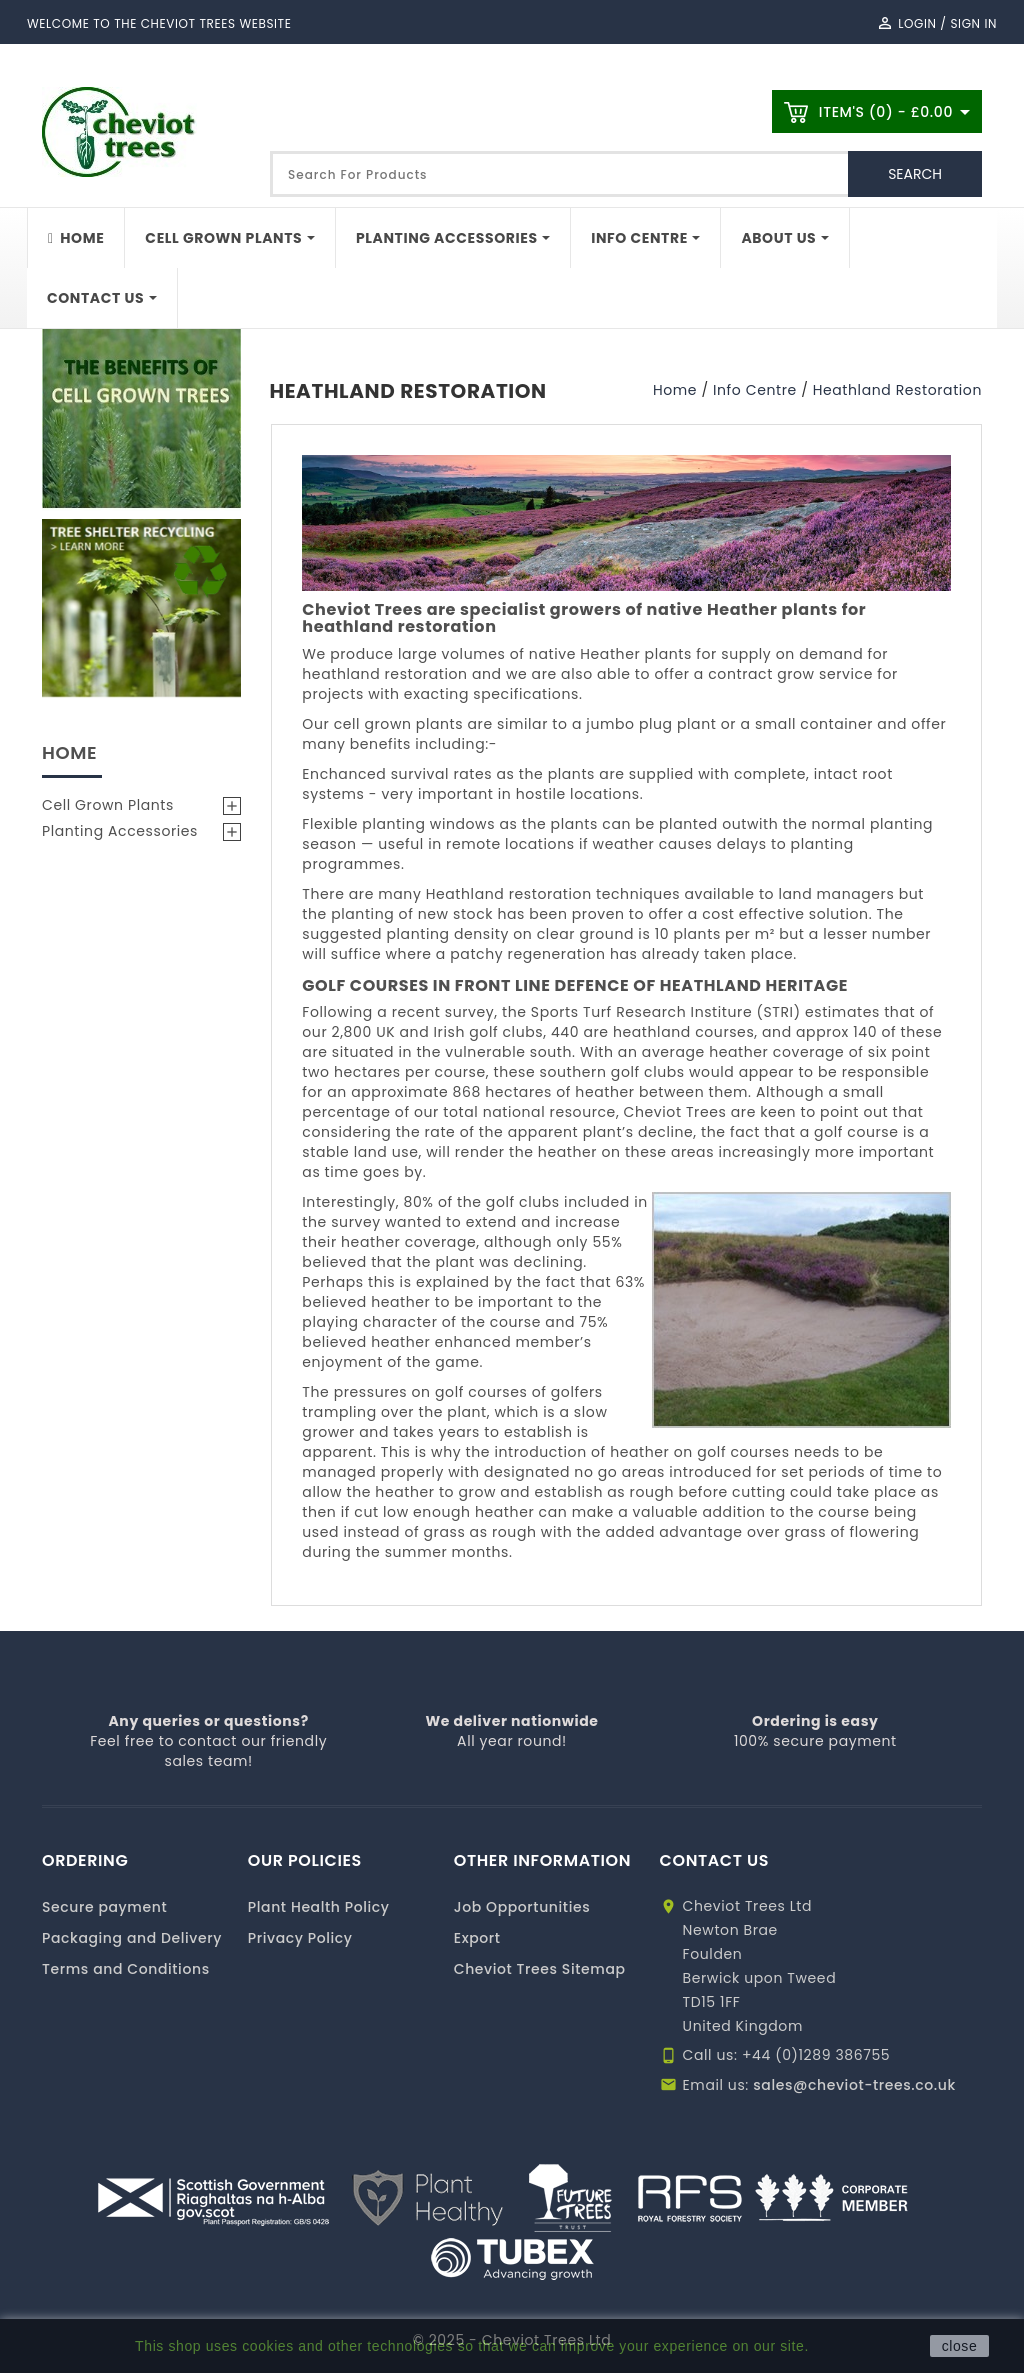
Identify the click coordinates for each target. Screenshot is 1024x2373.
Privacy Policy (300, 1938)
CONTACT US (715, 1860)
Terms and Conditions (126, 1969)
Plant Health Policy (319, 1907)
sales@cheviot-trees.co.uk (854, 2085)
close (960, 2346)
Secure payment (104, 1907)
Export (477, 1938)
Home (69, 752)
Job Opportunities (522, 1907)
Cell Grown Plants (108, 805)
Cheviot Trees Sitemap (540, 1969)
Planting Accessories (120, 831)
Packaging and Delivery (132, 1938)
